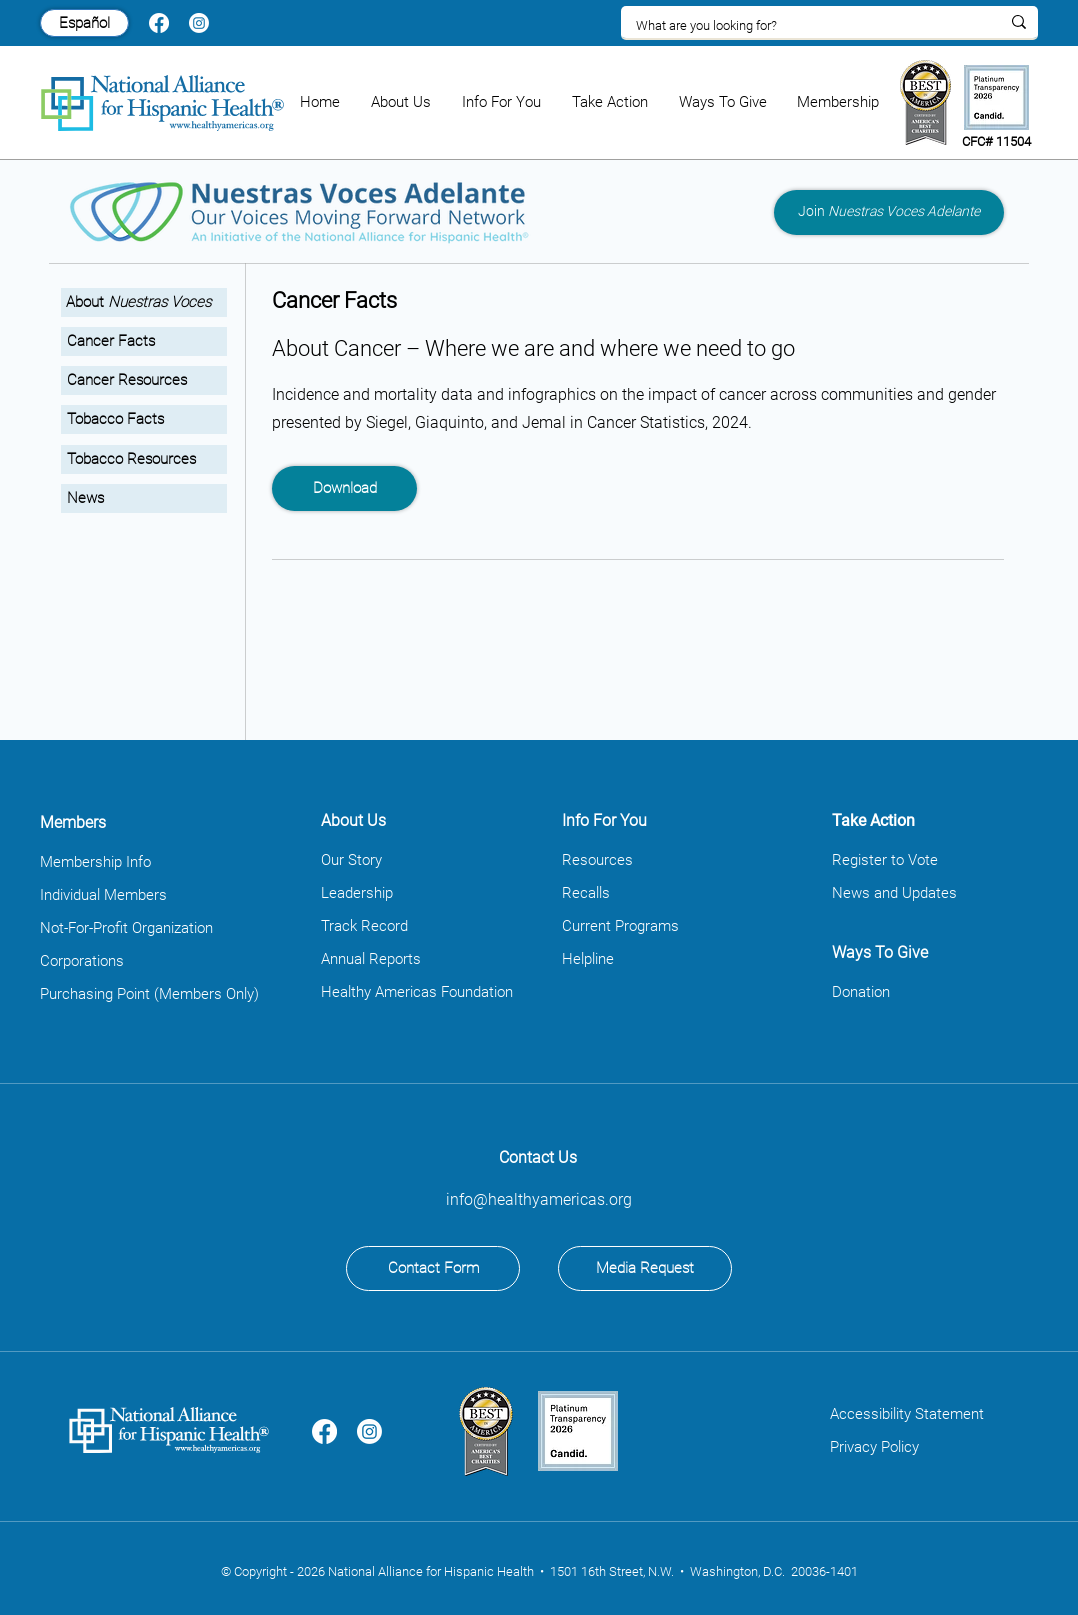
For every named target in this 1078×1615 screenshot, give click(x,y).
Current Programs (620, 926)
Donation (861, 992)
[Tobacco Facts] (144, 419)
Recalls (586, 893)
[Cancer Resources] (144, 380)
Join (889, 211)
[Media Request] (645, 1268)
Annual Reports (371, 959)
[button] (401, 102)
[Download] (344, 488)
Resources (597, 860)
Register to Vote (885, 860)
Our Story (351, 860)
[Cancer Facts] (144, 341)
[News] (144, 498)
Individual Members (103, 895)
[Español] (84, 23)
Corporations (82, 961)
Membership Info (95, 862)
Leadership (357, 893)
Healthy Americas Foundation (417, 992)
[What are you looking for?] (803, 25)
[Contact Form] (433, 1268)
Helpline (588, 959)
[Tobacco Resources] (144, 459)
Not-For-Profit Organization (126, 928)
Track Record (364, 926)
